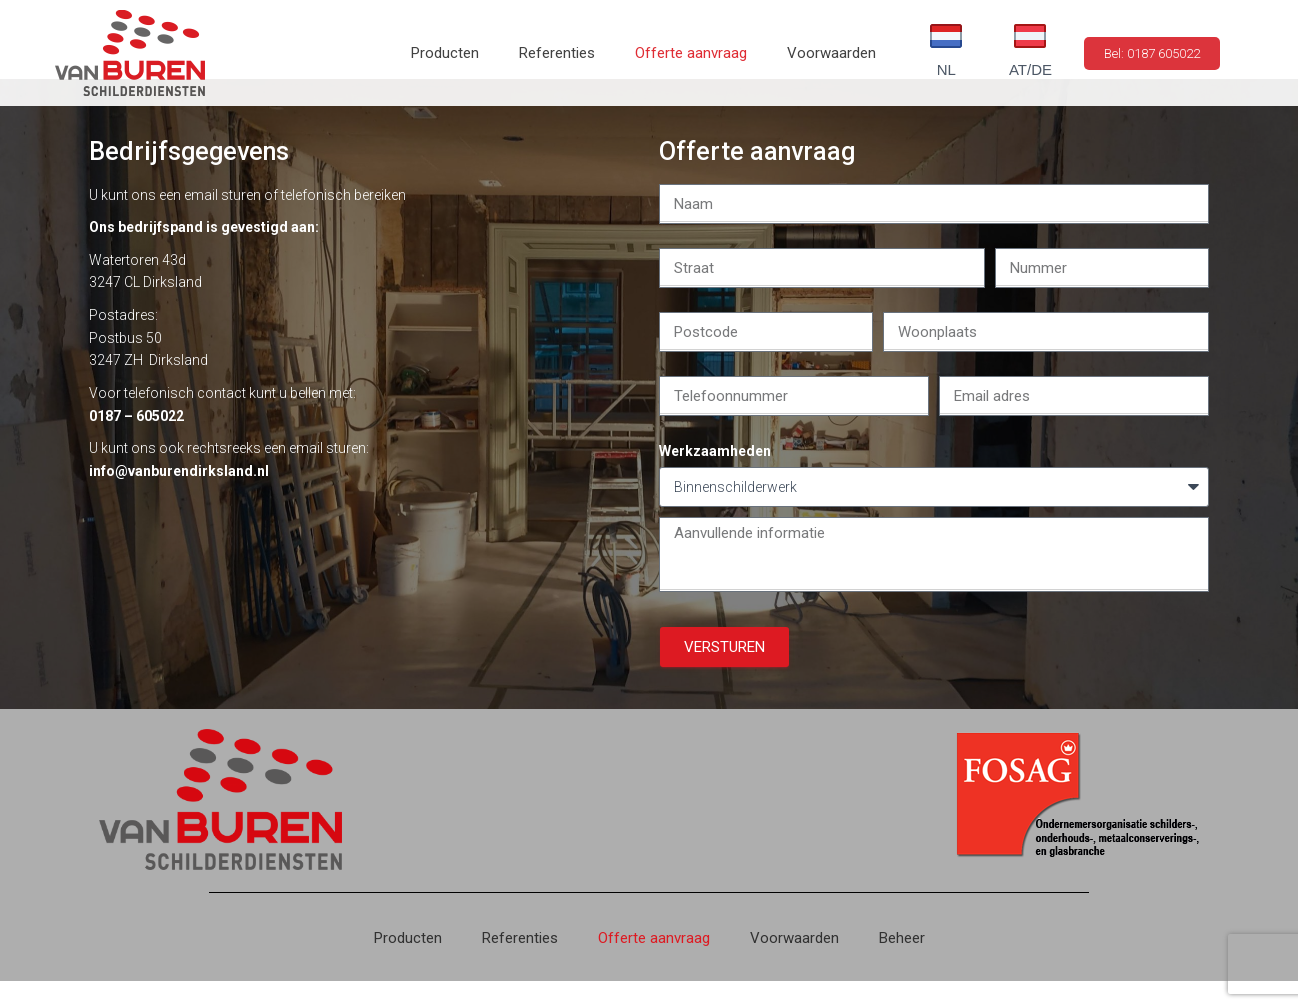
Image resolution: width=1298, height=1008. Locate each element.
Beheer (902, 965)
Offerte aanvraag (691, 53)
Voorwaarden (831, 53)
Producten (445, 53)
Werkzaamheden (715, 478)
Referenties (557, 53)
